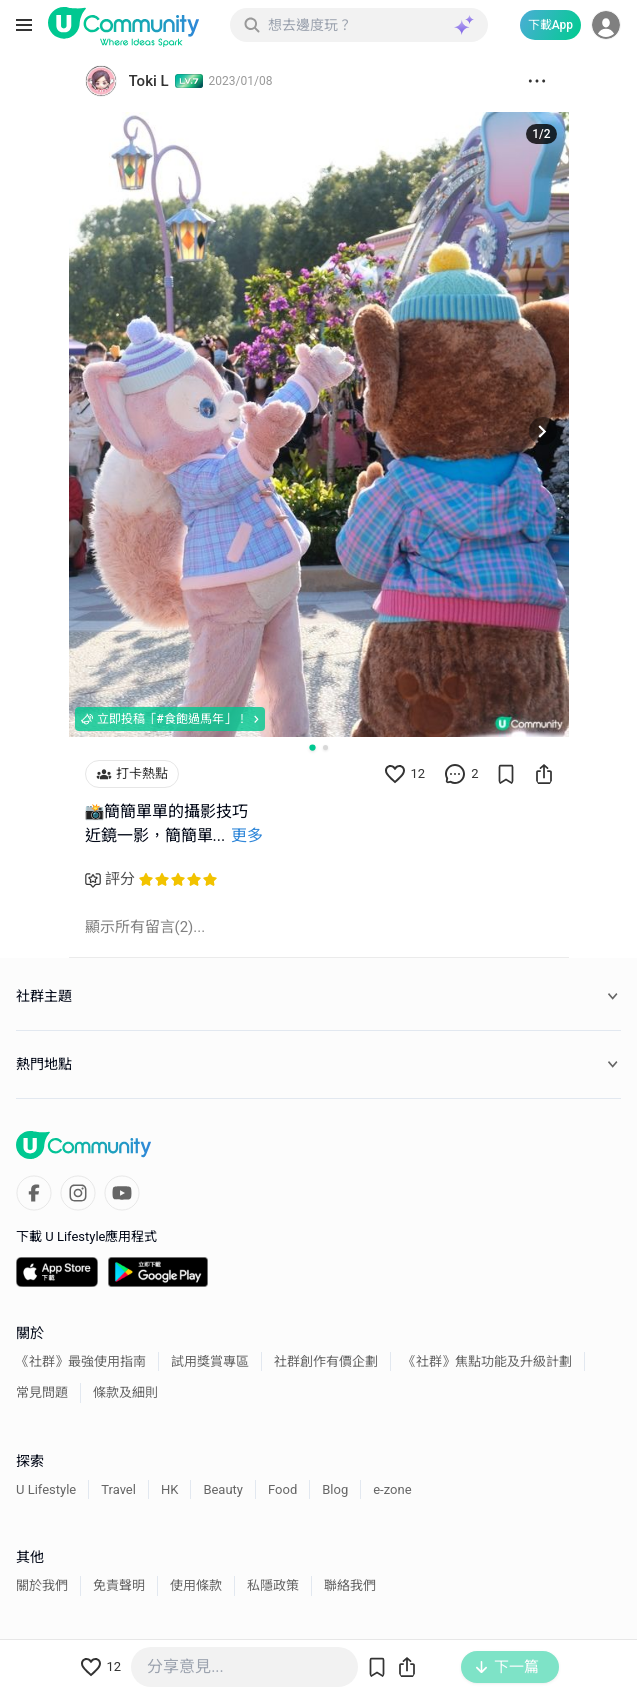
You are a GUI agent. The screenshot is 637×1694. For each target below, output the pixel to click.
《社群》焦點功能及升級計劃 (487, 1361)
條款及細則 (125, 1392)
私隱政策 (273, 1585)
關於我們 (42, 1585)
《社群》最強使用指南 (81, 1361)
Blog (335, 1489)
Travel (118, 1489)
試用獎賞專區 (210, 1361)
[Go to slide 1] (312, 747)
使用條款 (196, 1585)
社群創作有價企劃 (326, 1361)
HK (169, 1489)
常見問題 (42, 1392)
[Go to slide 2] (325, 747)
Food (282, 1489)
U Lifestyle (46, 1489)
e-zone (392, 1489)
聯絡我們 (350, 1585)
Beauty (223, 1489)
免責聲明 (119, 1585)
